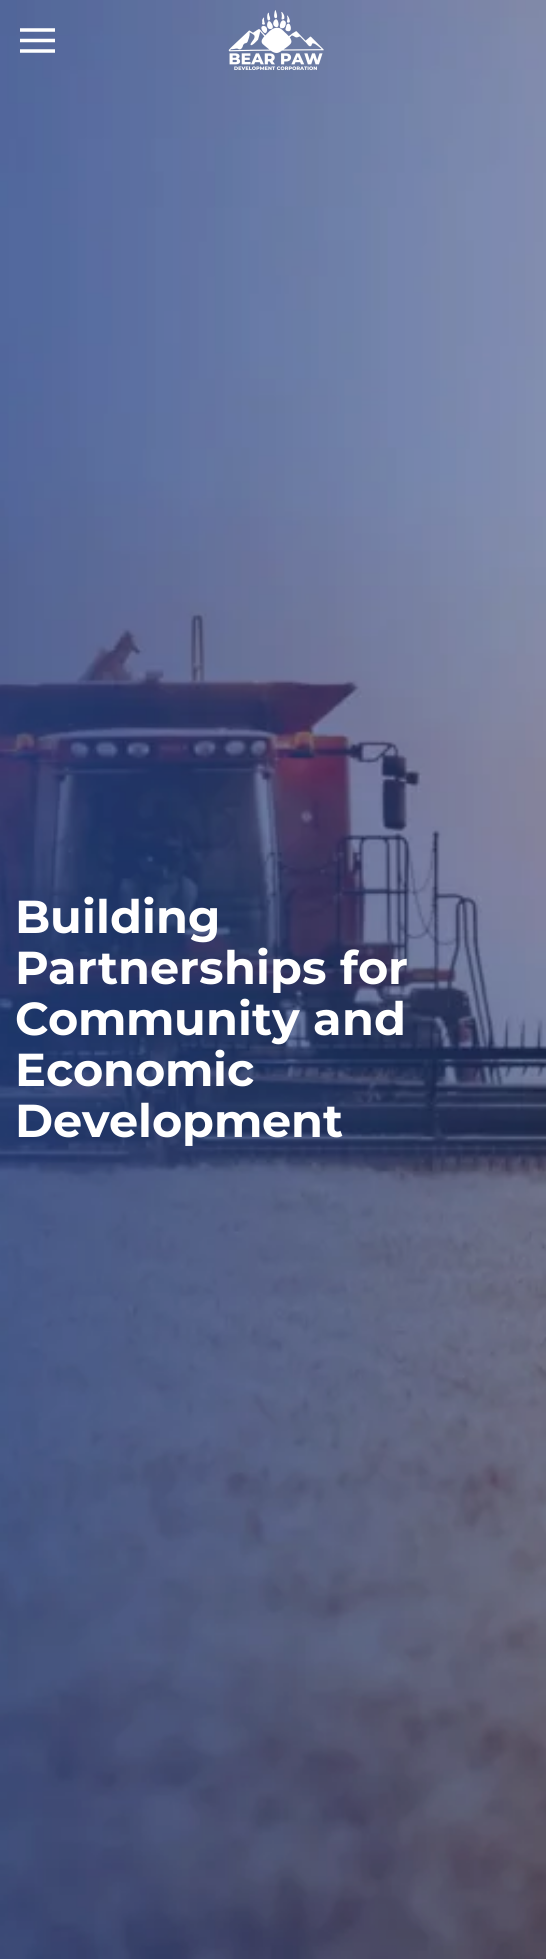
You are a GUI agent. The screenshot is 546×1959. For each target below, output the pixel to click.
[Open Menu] (37, 40)
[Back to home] (273, 40)
